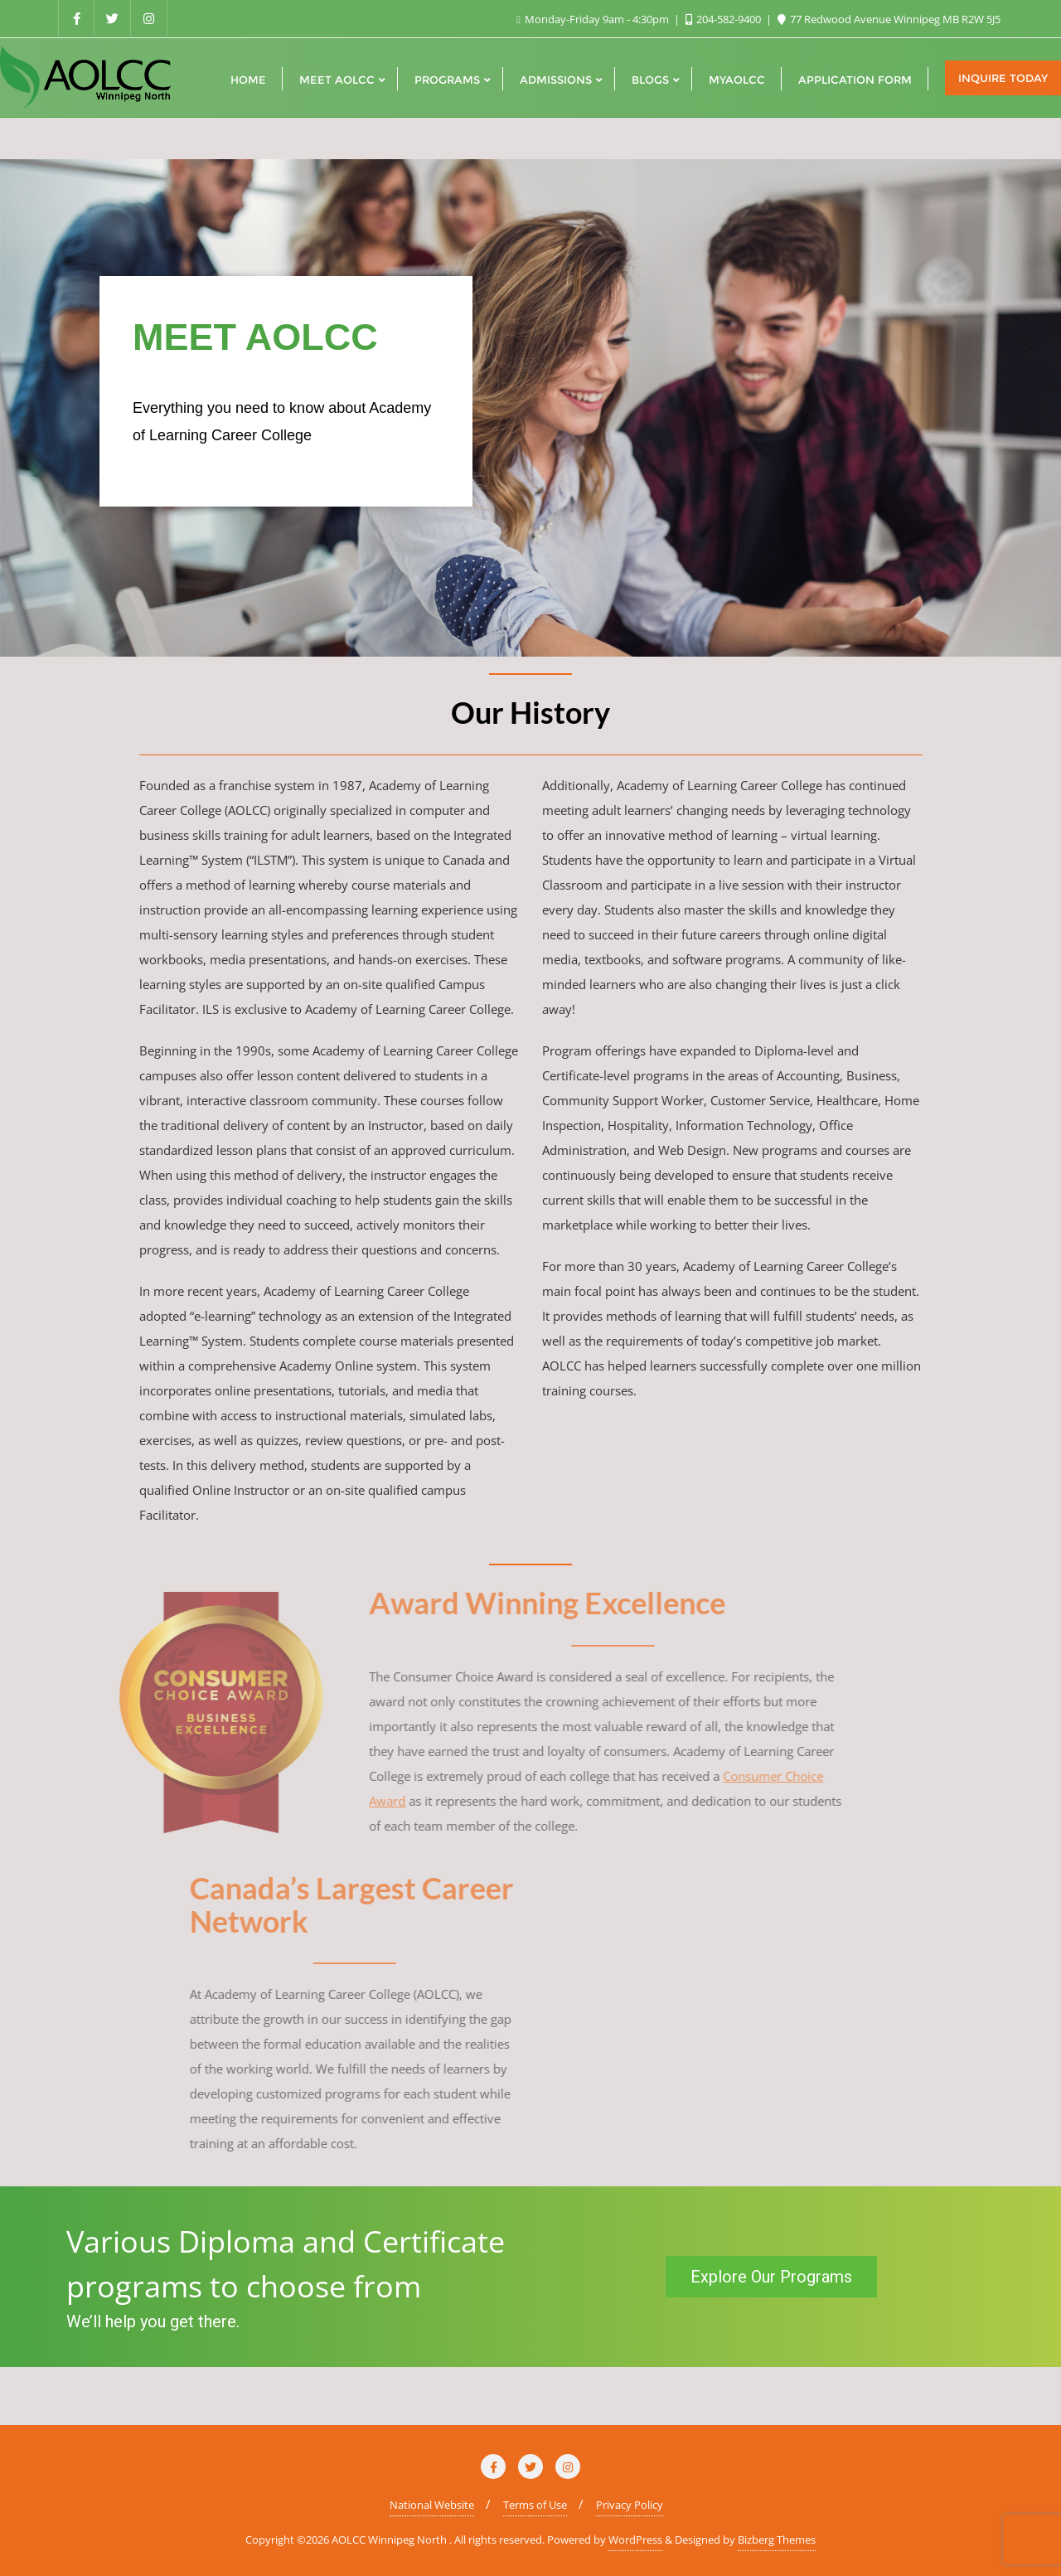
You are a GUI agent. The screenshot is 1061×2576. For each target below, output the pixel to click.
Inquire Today (1003, 78)
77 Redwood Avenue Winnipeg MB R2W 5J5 (889, 19)
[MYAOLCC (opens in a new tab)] (737, 78)
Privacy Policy (629, 2504)
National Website (432, 2504)
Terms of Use (535, 2504)
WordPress (635, 2539)
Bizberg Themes (777, 2539)
